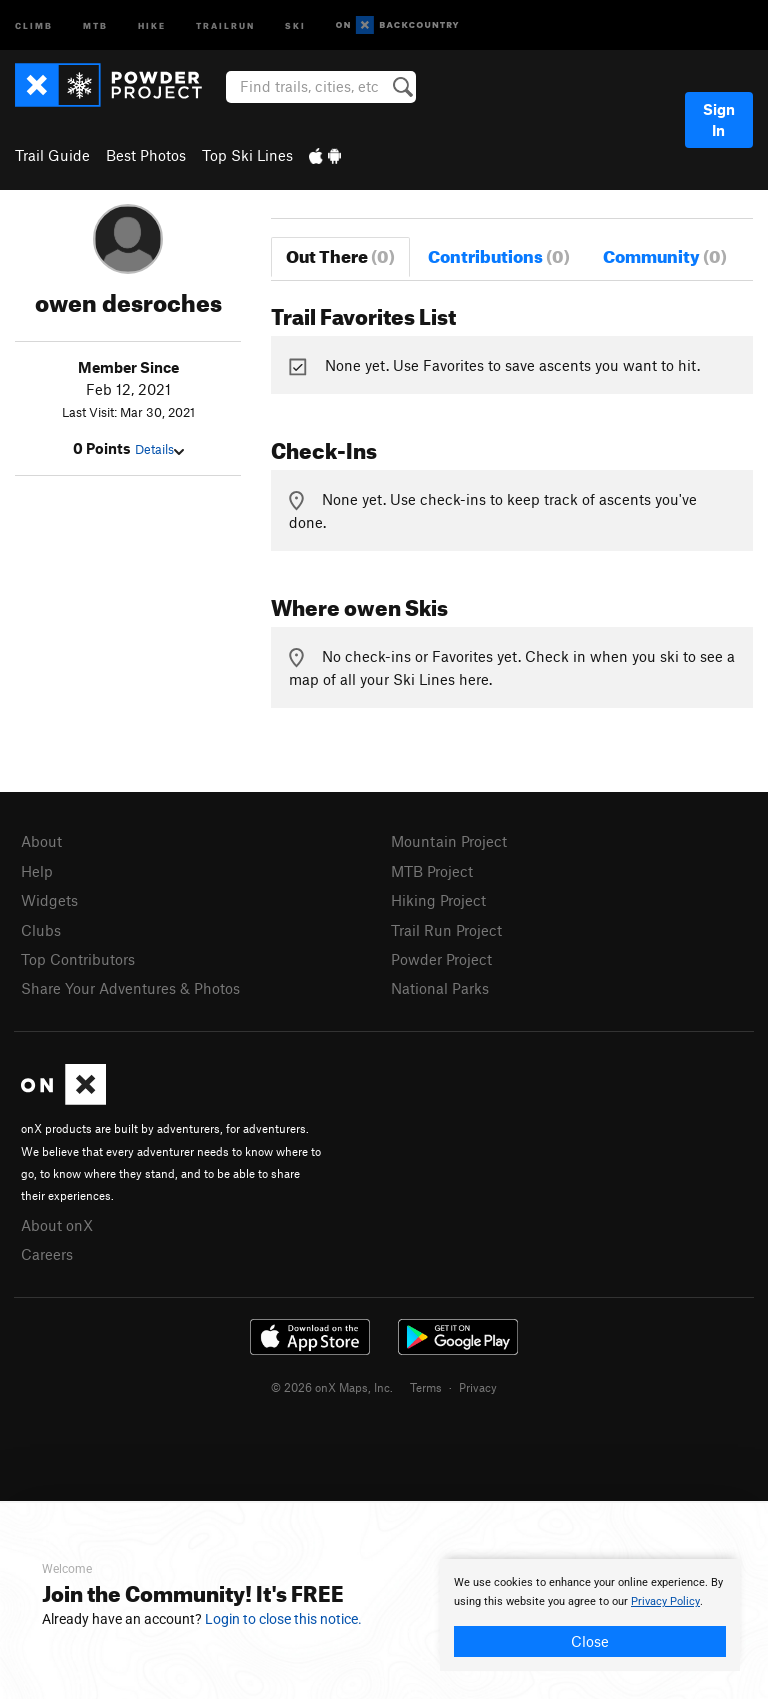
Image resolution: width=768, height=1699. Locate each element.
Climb (34, 24)
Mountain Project (449, 841)
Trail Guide (52, 155)
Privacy (478, 1387)
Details (159, 449)
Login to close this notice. (283, 1619)
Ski (295, 24)
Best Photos (146, 155)
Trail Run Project (446, 930)
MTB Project (432, 871)
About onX (57, 1225)
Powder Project (441, 959)
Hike (152, 24)
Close (590, 1641)
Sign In (719, 119)
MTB (95, 24)
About (41, 841)
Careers (47, 1254)
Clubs (41, 930)
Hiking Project (438, 900)
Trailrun (225, 24)
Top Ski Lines (247, 155)
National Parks (440, 988)
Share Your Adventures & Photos (130, 988)
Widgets (49, 900)
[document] (590, 1615)
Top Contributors (78, 959)
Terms (426, 1387)
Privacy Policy (665, 1601)
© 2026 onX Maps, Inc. (332, 1387)
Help (37, 871)
